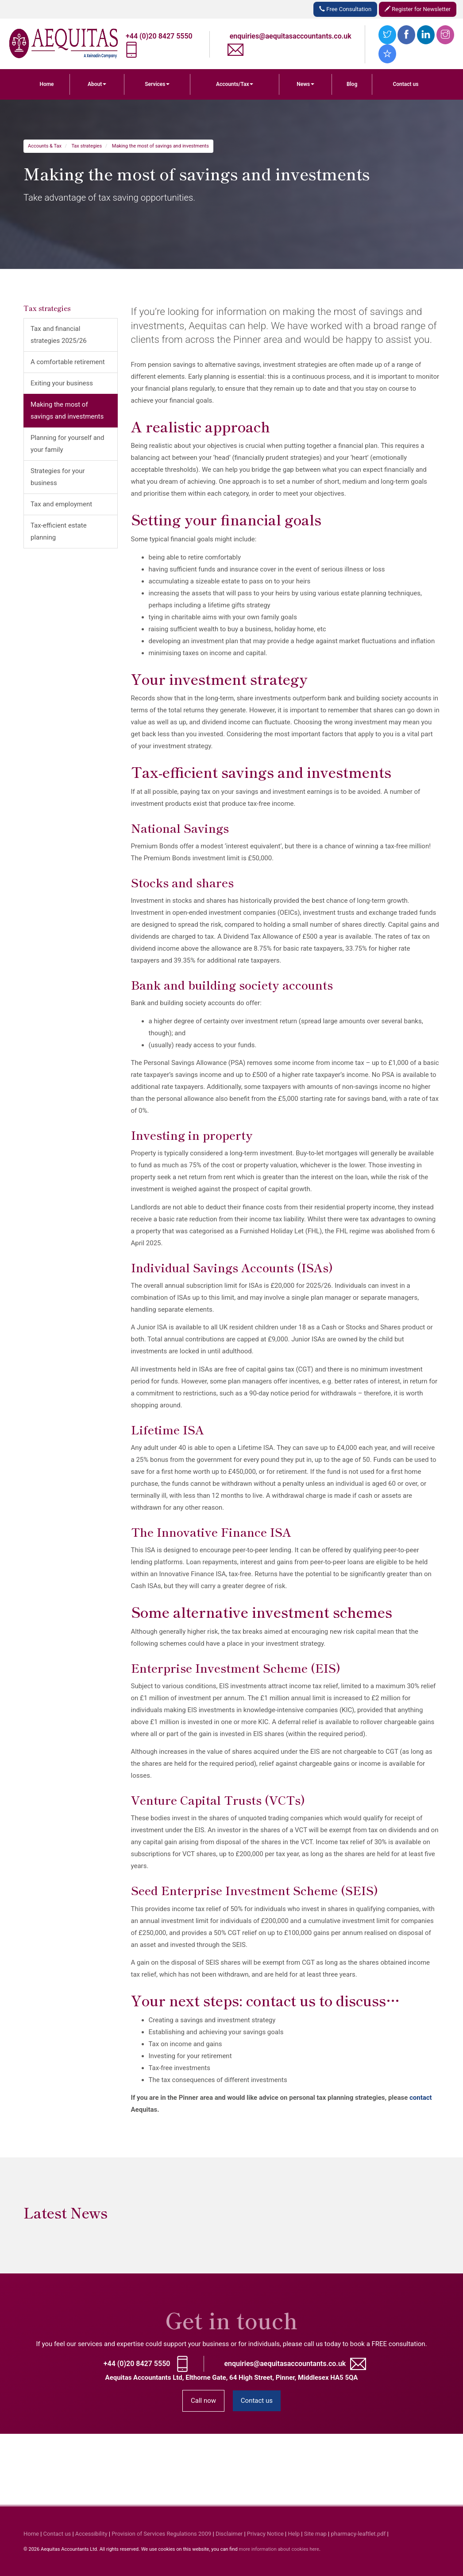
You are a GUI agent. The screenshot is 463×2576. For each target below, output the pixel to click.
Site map (315, 2533)
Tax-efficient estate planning (59, 531)
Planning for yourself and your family (67, 444)
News (305, 84)
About (97, 84)
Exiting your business (62, 383)
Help (294, 2533)
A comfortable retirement (68, 362)
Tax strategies (86, 146)
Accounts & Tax (45, 146)
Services (157, 84)
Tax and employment (61, 504)
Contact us (405, 84)
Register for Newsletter (418, 9)
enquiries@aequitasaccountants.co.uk (290, 36)
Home (46, 84)
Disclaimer (229, 2533)
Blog (352, 84)
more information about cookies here (279, 2549)
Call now (203, 2401)
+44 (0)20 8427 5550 (159, 36)
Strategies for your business (58, 477)
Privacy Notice (265, 2533)
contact (420, 2098)
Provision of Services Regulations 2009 (161, 2533)
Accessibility (91, 2533)
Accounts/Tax (235, 84)
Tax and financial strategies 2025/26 (59, 335)
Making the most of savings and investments (160, 146)
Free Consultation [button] (345, 9)
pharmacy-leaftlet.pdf (358, 2533)
